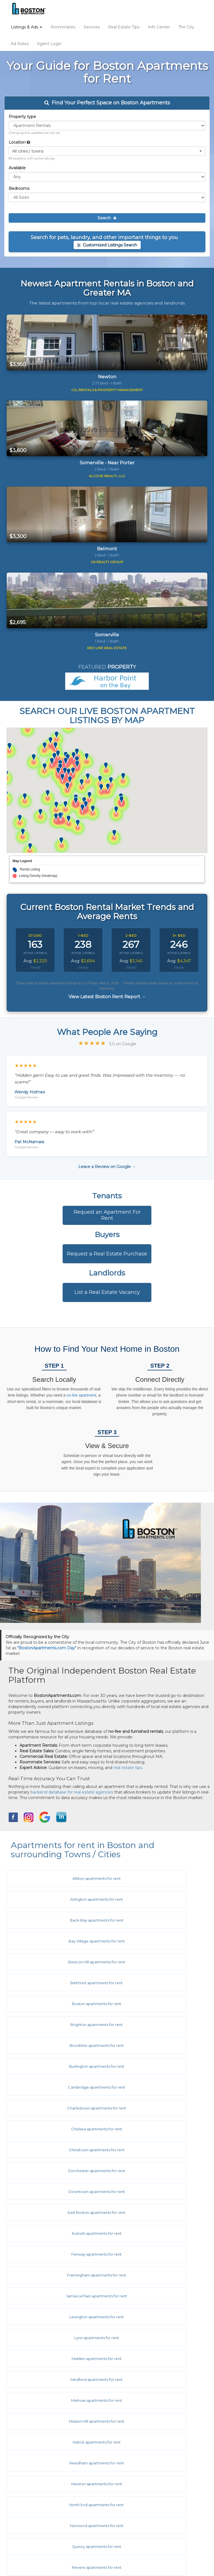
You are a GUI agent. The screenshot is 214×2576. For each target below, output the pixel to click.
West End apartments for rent (54, 2337)
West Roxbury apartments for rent (155, 2337)
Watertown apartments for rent (155, 2317)
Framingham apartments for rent (155, 2066)
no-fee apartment (81, 1395)
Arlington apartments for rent (155, 1878)
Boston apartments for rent (54, 1941)
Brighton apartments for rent (155, 1941)
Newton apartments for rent (155, 2170)
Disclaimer (28, 2480)
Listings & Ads (26, 27)
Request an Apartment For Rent (107, 1215)
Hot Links (27, 2447)
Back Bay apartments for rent (55, 1899)
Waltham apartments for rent (55, 2317)
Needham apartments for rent (55, 2170)
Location (19, 142)
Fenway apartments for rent (55, 2066)
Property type (22, 116)
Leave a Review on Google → (107, 1166)
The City (186, 27)
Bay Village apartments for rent (155, 1899)
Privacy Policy (31, 2497)
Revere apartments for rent (155, 2212)
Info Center (159, 27)
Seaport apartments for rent (55, 2254)
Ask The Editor (32, 2455)
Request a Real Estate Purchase (107, 1254)
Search (107, 217)
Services (92, 27)
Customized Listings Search (107, 244)
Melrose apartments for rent (155, 2129)
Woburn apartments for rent (155, 2358)
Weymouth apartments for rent (55, 2358)
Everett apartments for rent (155, 2045)
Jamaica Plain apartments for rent (55, 2087)
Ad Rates (20, 43)
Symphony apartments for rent (55, 2296)
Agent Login (49, 43)
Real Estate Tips (123, 27)
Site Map (26, 2513)
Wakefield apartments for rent (155, 2296)
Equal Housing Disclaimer (43, 2505)
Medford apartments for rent (55, 2129)
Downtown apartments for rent (155, 2024)
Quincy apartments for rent (54, 2212)
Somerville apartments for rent (155, 2254)
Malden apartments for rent (155, 2108)
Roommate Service (37, 2405)
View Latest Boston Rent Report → (107, 996)
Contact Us (29, 2472)
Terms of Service (34, 2488)
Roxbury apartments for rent (155, 2233)
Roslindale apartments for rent (54, 2233)
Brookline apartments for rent (55, 1962)
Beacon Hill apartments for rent (54, 1920)
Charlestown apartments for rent (155, 1983)
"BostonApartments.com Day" (46, 1647)
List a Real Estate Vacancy (107, 1292)
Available (17, 167)
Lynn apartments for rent (55, 2108)
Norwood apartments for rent (155, 2191)
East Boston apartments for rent (55, 2045)
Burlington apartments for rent (155, 1962)
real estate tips (127, 1767)
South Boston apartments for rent (54, 2275)
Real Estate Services (38, 2413)
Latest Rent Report (37, 2522)
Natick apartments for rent (155, 2150)
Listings (25, 2388)
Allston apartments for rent (55, 1878)
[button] (107, 151)
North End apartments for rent (55, 2191)
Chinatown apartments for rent (155, 2003)
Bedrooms (19, 188)
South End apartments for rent (155, 2275)
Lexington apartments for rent (155, 2087)
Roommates (62, 27)
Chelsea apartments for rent (54, 2003)
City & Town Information (41, 2438)
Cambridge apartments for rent (54, 1983)
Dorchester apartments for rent (54, 2024)
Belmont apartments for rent (155, 1920)
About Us (27, 2463)
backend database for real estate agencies (72, 1792)
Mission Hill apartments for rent (54, 2150)
